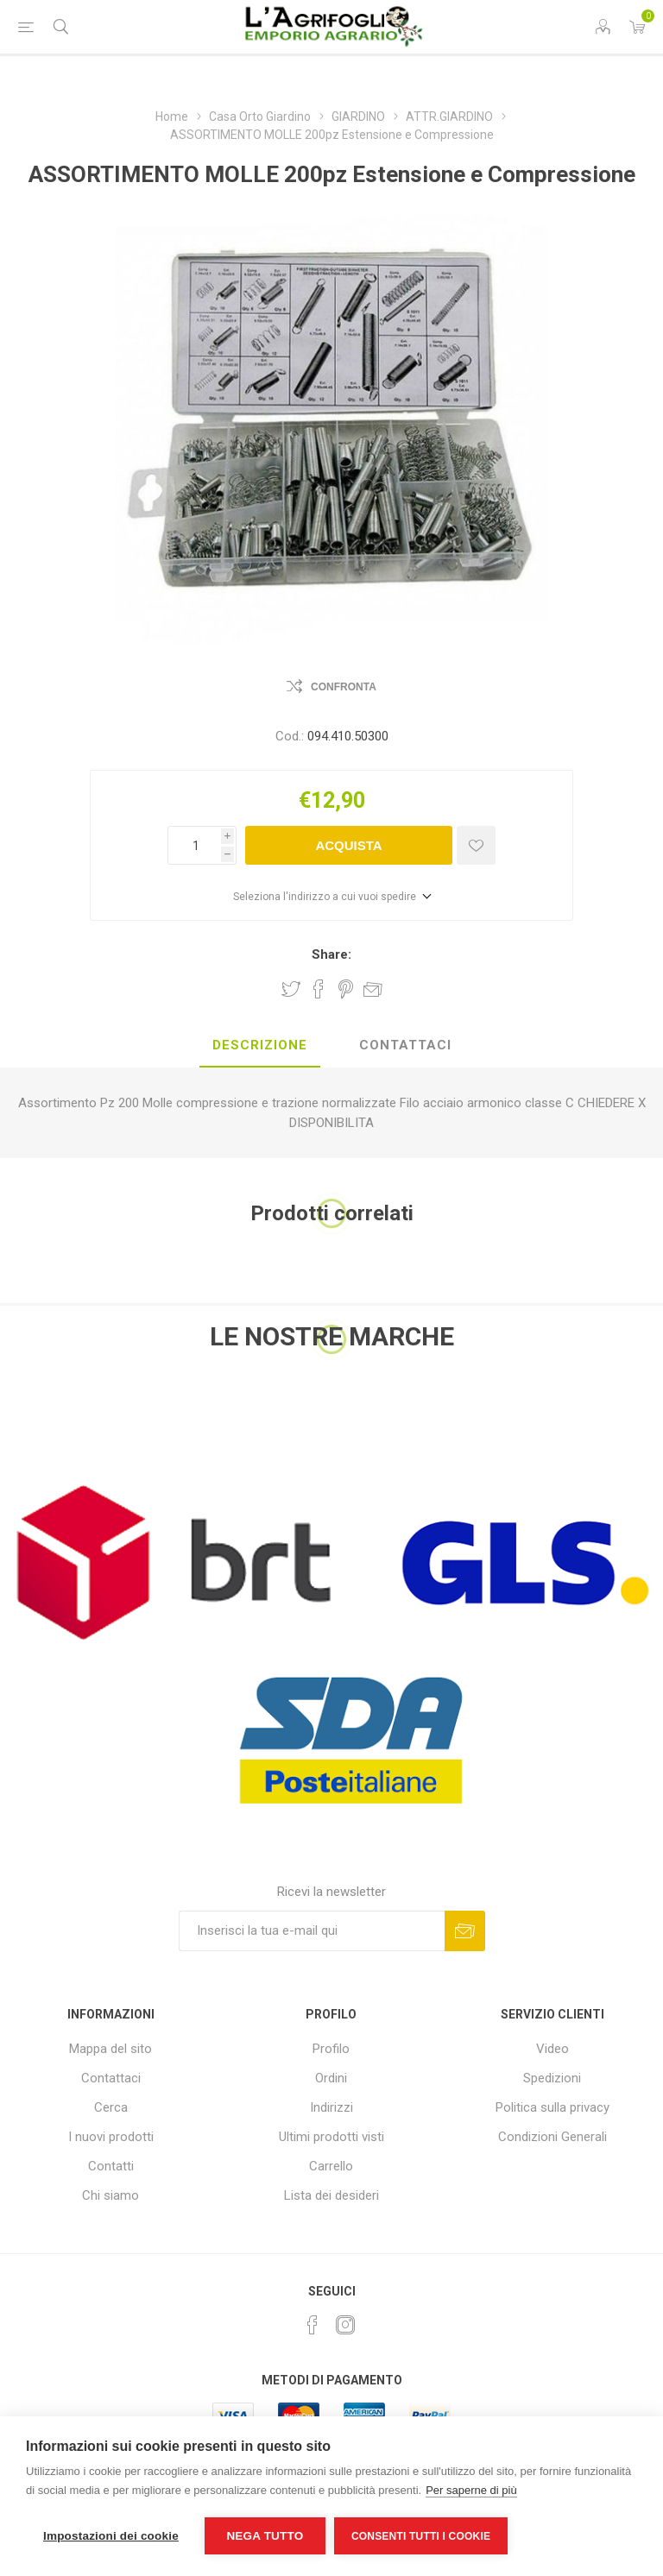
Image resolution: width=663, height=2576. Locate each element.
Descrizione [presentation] (259, 1045)
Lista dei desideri (331, 2195)
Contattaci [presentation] (405, 1045)
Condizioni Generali (552, 2137)
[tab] (259, 1046)
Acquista (348, 845)
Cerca (111, 2107)
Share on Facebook (318, 988)
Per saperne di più (471, 2490)
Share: (331, 954)
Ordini (331, 2078)
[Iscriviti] (312, 1931)
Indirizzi (331, 2107)
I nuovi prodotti (111, 2137)
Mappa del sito (110, 2048)
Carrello (331, 2166)
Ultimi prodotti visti (331, 2137)
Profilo (331, 2048)
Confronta (343, 687)
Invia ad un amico (372, 988)
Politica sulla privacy (552, 2107)
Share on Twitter (290, 988)
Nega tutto (264, 2535)
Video (552, 2048)
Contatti (111, 2166)
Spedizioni (552, 2078)
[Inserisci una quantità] (194, 845)
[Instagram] (345, 2325)
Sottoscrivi (465, 1931)
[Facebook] (312, 2325)
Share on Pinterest (346, 988)
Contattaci (111, 2078)
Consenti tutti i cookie (420, 2536)
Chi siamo (110, 2195)
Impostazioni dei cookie (111, 2535)
